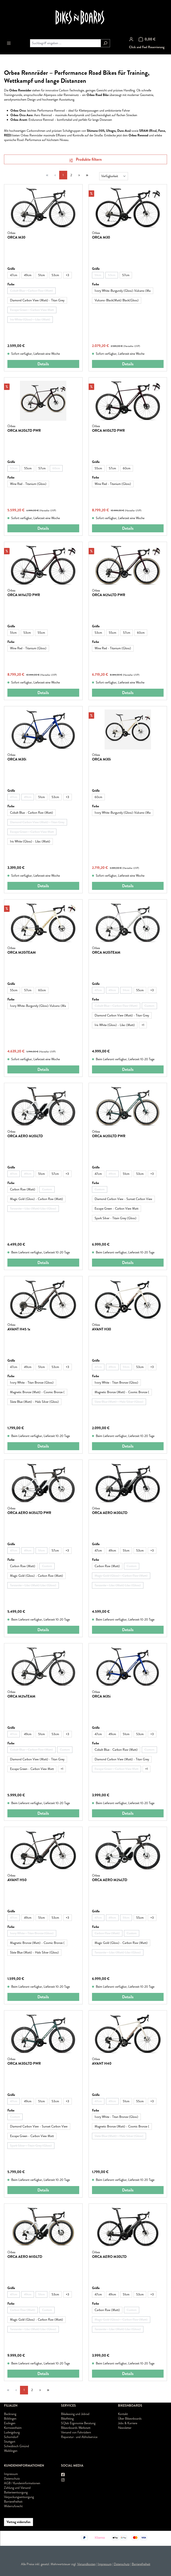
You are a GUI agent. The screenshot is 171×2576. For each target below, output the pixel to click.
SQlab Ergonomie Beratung (78, 2423)
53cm (55, 275)
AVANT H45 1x (18, 1329)
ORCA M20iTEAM (21, 952)
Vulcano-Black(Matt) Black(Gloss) (117, 300)
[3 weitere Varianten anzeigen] (67, 275)
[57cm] (126, 275)
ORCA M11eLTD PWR (23, 595)
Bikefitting (67, 2418)
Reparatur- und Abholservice (79, 2437)
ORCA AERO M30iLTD (109, 1513)
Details (43, 364)
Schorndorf (11, 2437)
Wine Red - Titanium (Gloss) (28, 484)
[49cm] (27, 275)
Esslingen (9, 2423)
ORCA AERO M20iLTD (25, 1136)
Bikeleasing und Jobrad (75, 2414)
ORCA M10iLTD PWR (108, 430)
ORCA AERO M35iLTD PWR (29, 1513)
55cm (28, 468)
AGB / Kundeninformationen (22, 2483)
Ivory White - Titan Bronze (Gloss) (32, 1382)
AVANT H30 (101, 1329)
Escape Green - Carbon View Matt (33, 310)
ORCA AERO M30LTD (109, 2256)
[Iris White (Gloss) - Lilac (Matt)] (30, 319)
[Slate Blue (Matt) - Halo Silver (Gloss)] (34, 1402)
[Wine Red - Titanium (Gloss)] (28, 484)
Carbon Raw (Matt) (22, 1189)
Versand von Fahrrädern (76, 2432)
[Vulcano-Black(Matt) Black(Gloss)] (116, 300)
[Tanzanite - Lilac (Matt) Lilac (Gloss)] (33, 1208)
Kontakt (123, 2414)
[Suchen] (105, 43)
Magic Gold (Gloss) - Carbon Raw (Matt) (36, 1199)
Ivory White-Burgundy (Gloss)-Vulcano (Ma (123, 290)
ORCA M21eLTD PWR (108, 595)
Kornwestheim (13, 2427)
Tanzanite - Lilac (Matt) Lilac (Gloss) (34, 1209)
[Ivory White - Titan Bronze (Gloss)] (31, 1382)
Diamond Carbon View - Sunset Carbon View (123, 1199)
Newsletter (124, 2427)
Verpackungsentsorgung (19, 2497)
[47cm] (13, 275)
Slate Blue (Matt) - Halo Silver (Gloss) (34, 1401)
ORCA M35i (101, 1696)
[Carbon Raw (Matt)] (22, 1189)
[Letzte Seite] (87, 175)
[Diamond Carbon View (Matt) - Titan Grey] (37, 300)
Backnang (10, 2414)
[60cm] (56, 468)
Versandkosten (86, 2564)
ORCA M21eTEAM (21, 1696)
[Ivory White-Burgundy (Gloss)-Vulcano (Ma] (122, 291)
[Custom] (149, 1006)
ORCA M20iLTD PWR (24, 430)
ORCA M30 (16, 237)
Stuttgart (9, 2441)
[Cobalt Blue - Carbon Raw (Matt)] (31, 291)
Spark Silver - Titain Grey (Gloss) (115, 1218)
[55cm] (28, 468)
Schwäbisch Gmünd (16, 2446)
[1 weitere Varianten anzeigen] (143, 1025)
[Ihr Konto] (131, 39)
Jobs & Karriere (127, 2423)
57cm (125, 275)
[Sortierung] (113, 176)
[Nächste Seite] (79, 175)
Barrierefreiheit (13, 2501)
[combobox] (65, 43)
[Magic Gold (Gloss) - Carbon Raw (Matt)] (36, 1199)
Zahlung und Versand (17, 2487)
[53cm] (55, 275)
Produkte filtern (85, 159)
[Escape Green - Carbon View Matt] (31, 310)
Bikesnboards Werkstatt (75, 2427)
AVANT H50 (17, 1880)
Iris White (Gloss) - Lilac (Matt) (31, 320)
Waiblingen (10, 2450)
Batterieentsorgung (16, 2492)
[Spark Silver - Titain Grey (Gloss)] (115, 1218)
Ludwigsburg (12, 2432)
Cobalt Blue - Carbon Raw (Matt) (33, 291)
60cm (57, 469)
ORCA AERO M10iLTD (24, 2256)
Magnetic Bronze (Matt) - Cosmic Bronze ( (37, 1392)
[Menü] (9, 43)
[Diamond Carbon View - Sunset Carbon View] (123, 1199)
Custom (150, 1006)
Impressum (11, 2474)
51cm (41, 275)
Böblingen (10, 2418)
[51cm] (41, 275)
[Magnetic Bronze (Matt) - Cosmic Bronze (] (37, 1392)
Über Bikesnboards (130, 2418)
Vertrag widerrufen (18, 2522)
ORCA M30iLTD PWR (24, 2063)
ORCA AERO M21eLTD (109, 1880)
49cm (27, 275)
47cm (13, 275)
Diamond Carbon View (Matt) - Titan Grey (37, 300)
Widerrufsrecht (13, 2506)
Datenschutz (12, 2478)
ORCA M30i (16, 759)
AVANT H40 (101, 2063)
